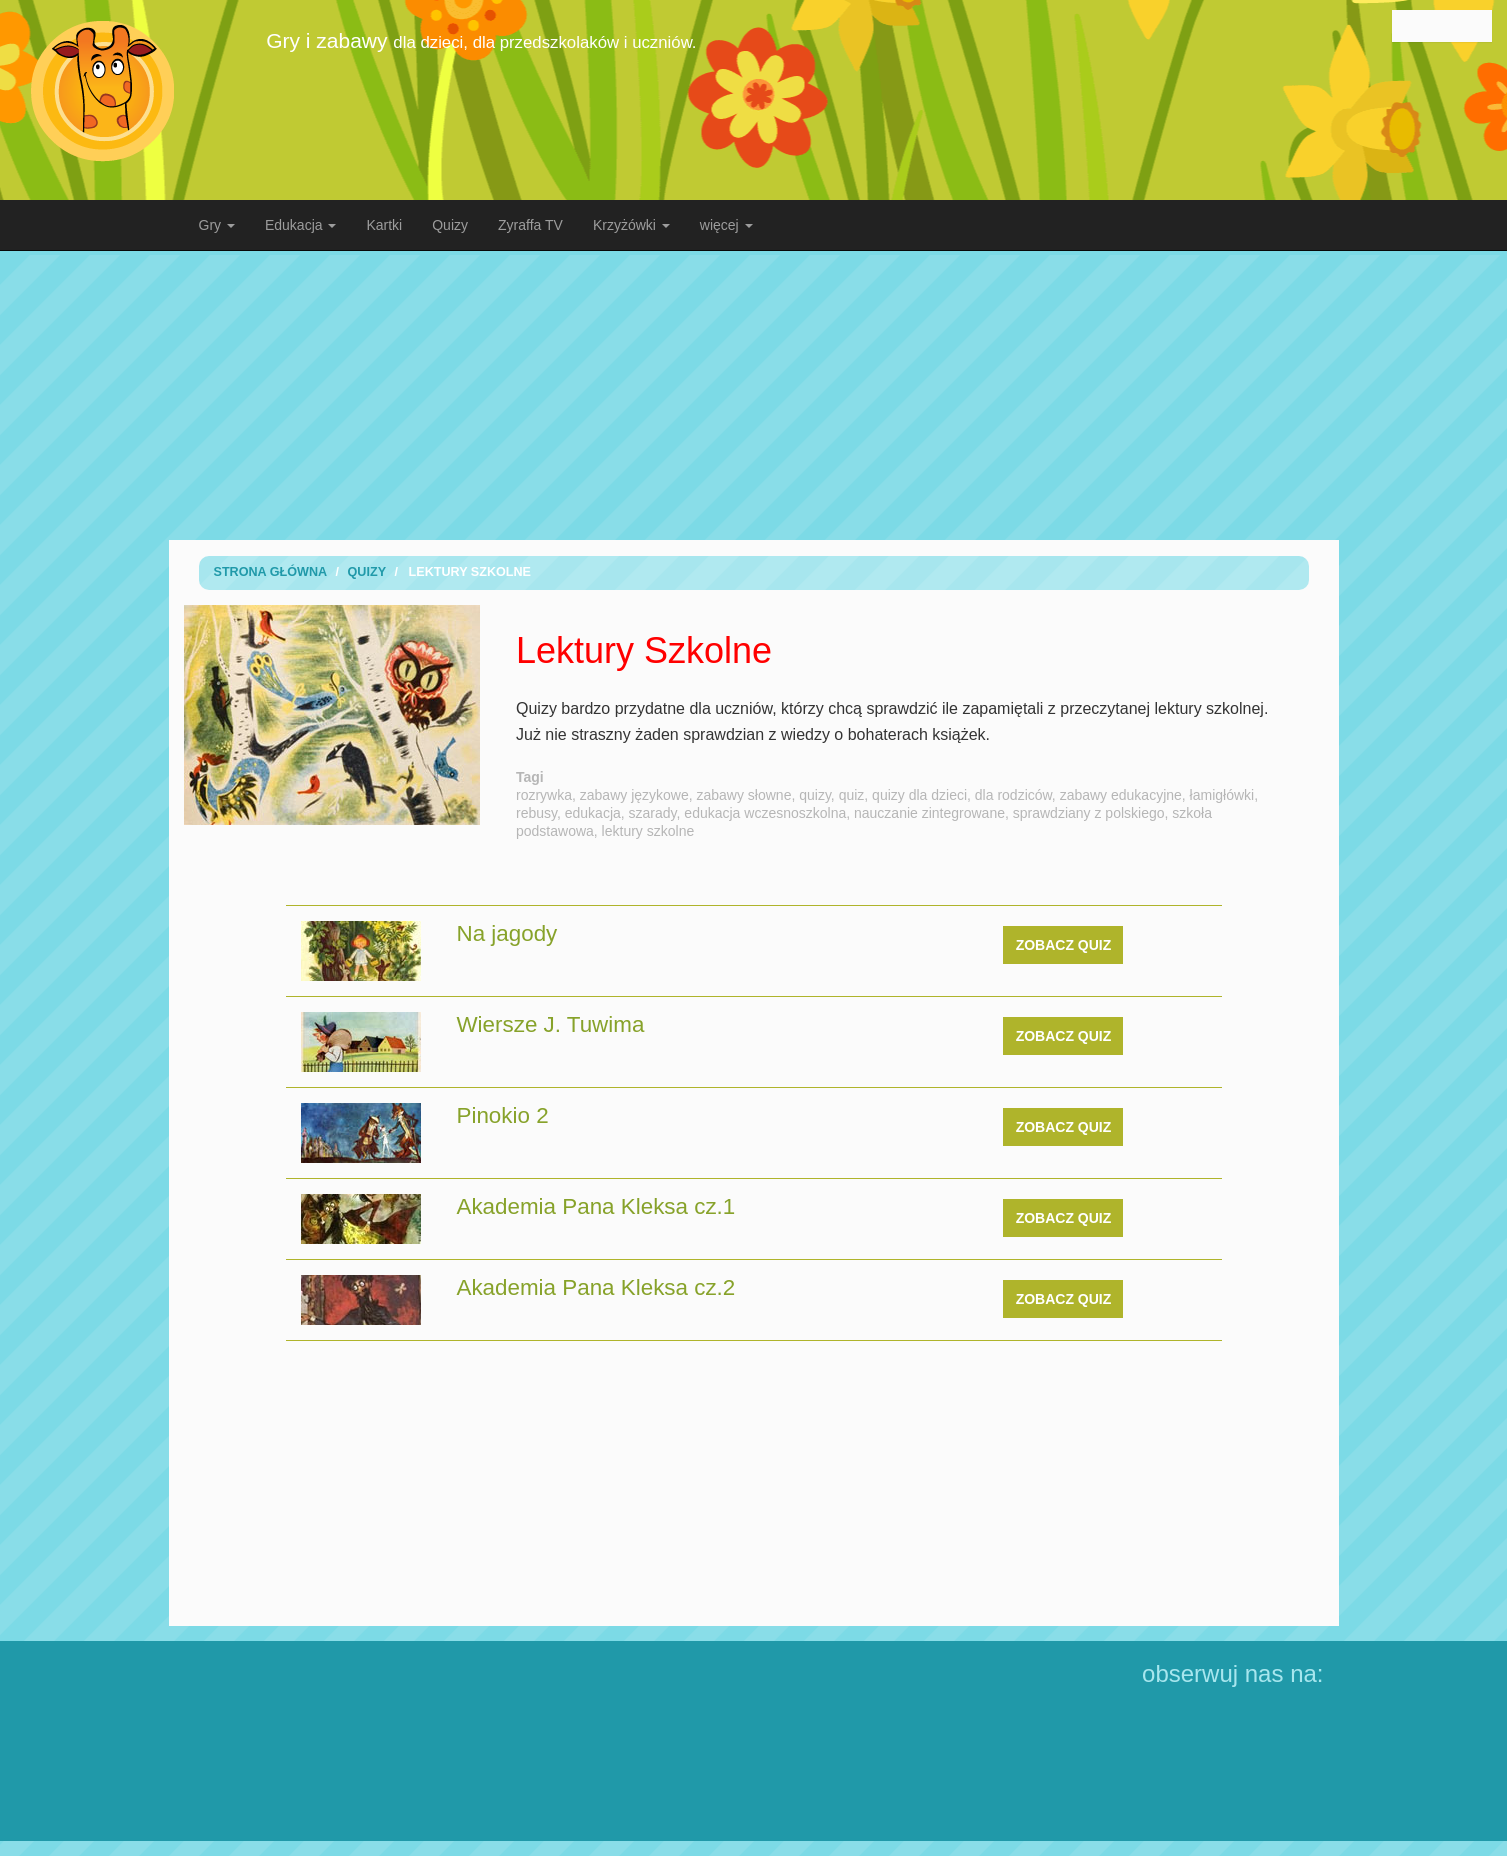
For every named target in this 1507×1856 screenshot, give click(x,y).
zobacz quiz (1064, 945)
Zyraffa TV (530, 225)
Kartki (384, 225)
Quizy (450, 225)
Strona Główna (271, 572)
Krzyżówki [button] (631, 225)
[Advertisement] (754, 395)
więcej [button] (726, 225)
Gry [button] (217, 225)
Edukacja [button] (300, 225)
